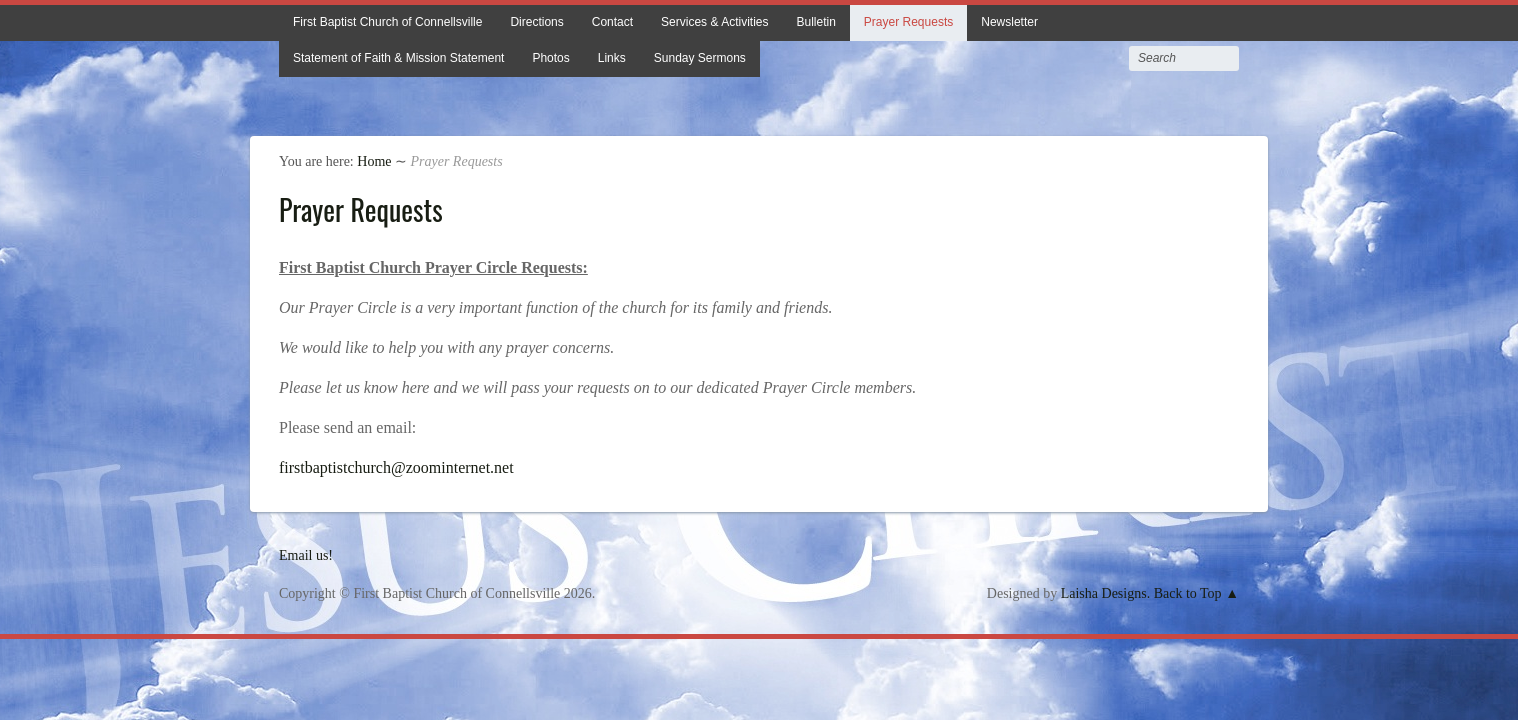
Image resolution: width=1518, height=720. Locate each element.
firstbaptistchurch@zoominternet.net (396, 467)
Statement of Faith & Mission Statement (398, 58)
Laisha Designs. (1105, 593)
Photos (550, 58)
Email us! (306, 555)
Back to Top (1188, 593)
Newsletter (1009, 22)
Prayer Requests (908, 22)
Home (374, 161)
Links (612, 58)
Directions (536, 22)
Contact (612, 22)
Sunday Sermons (700, 58)
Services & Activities (714, 22)
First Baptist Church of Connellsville (387, 22)
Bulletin (815, 22)
